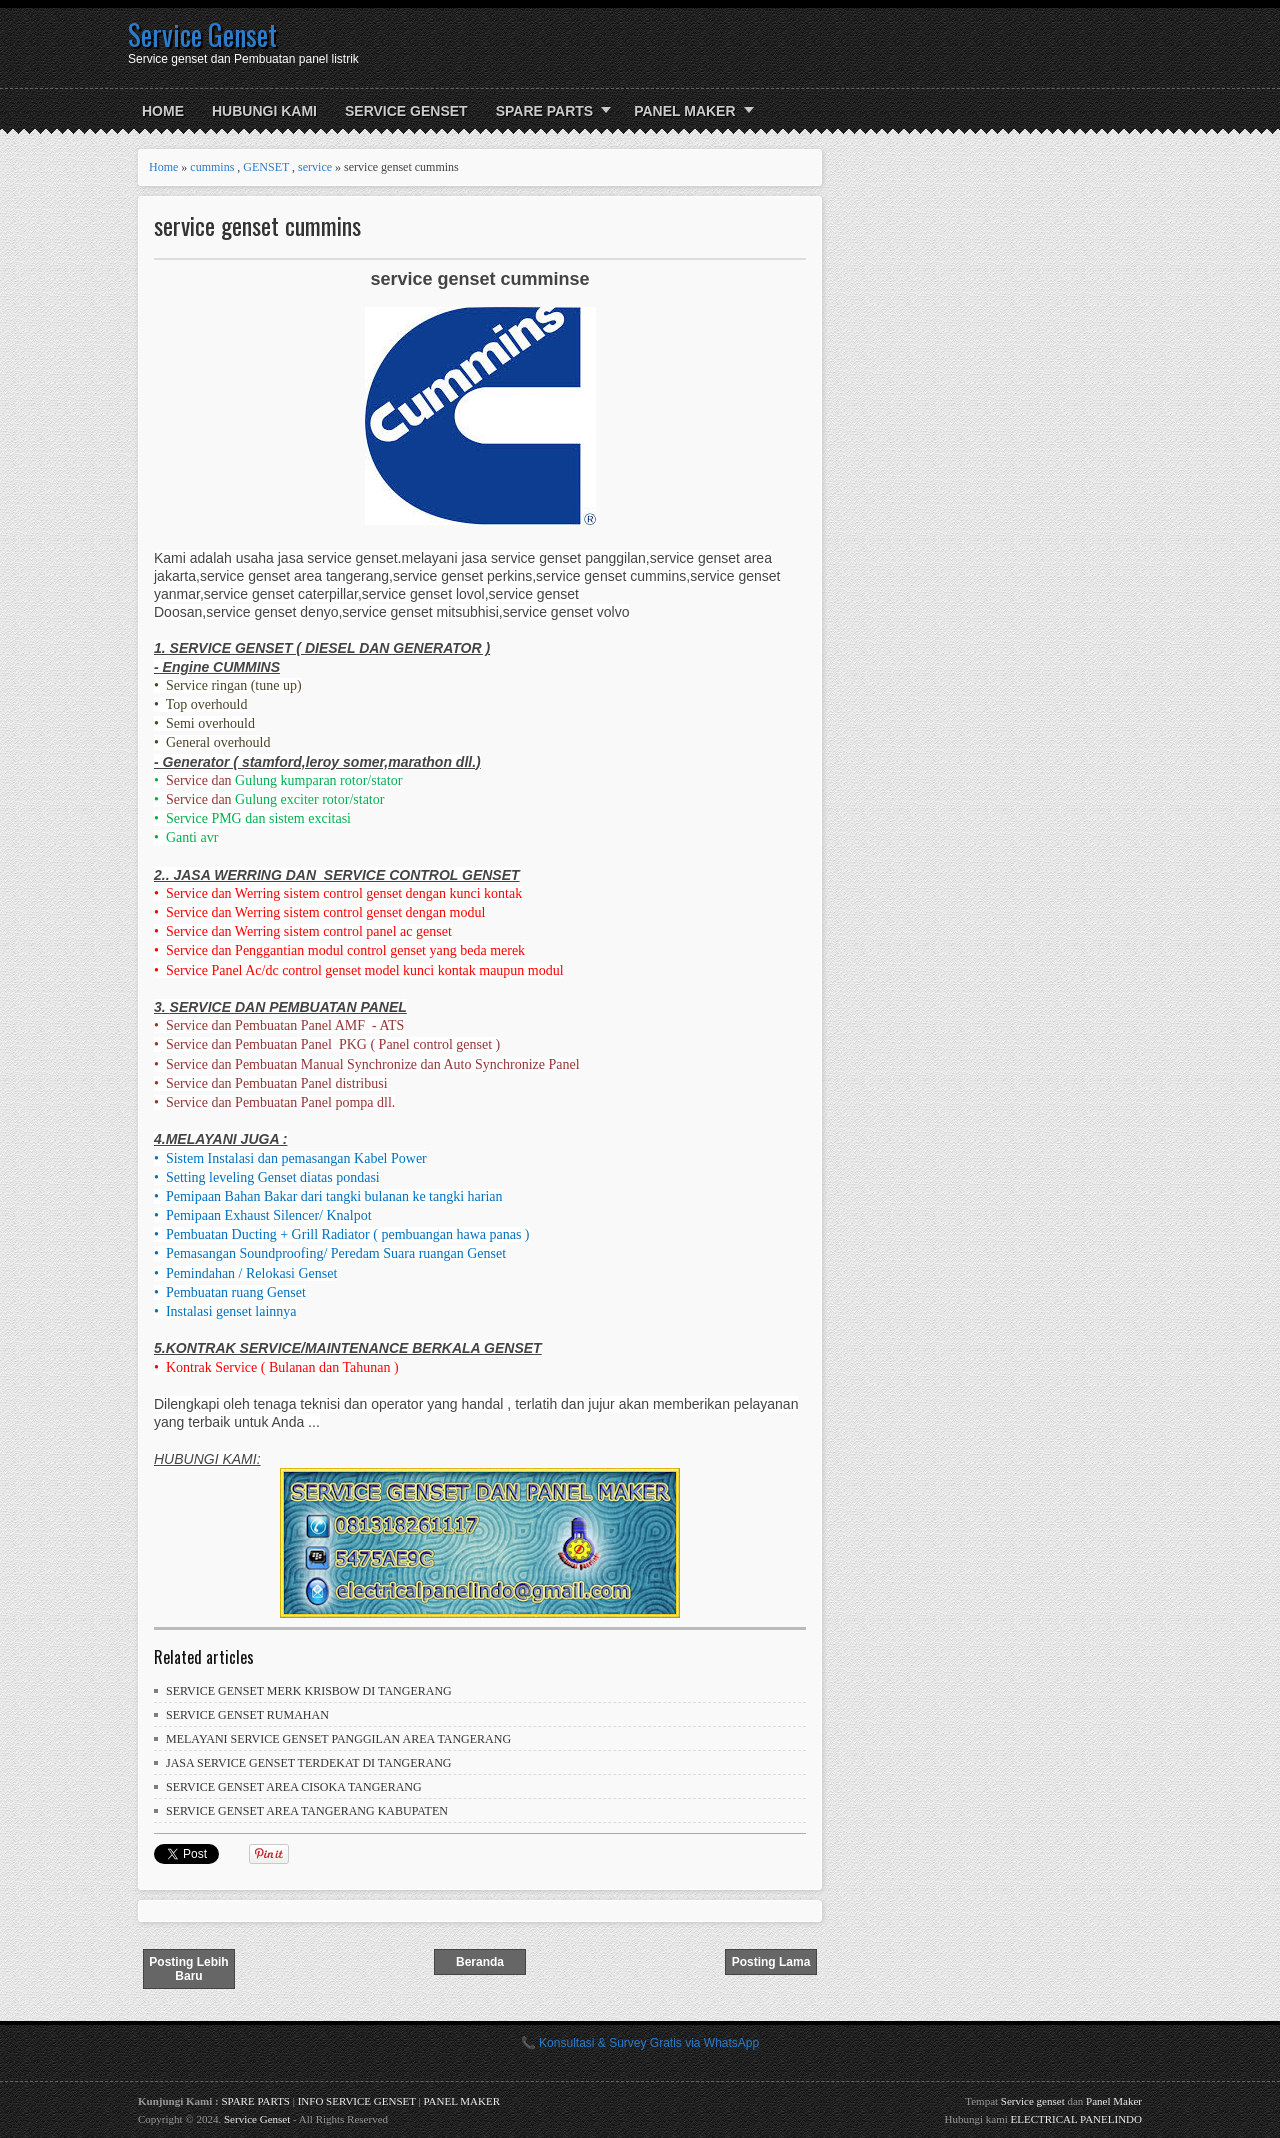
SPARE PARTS (545, 111)
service (315, 167)
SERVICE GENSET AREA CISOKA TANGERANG (294, 1787)
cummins (212, 167)
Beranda (480, 1962)
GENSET (266, 167)
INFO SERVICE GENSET (357, 2101)
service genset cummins (257, 225)
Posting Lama (771, 1962)
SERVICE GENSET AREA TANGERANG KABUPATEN (307, 1811)
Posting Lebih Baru (188, 1969)
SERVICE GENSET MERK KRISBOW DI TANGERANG (309, 1691)
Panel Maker (1114, 2101)
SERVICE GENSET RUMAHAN (247, 1715)
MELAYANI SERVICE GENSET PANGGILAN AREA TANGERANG (338, 1739)
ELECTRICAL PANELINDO (1076, 2119)
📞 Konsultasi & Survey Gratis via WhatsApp (640, 2043)
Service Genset (202, 34)
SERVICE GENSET (406, 111)
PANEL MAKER (684, 111)
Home (163, 111)
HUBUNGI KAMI (264, 111)
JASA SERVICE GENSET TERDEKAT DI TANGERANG (309, 1763)
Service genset (1033, 2101)
